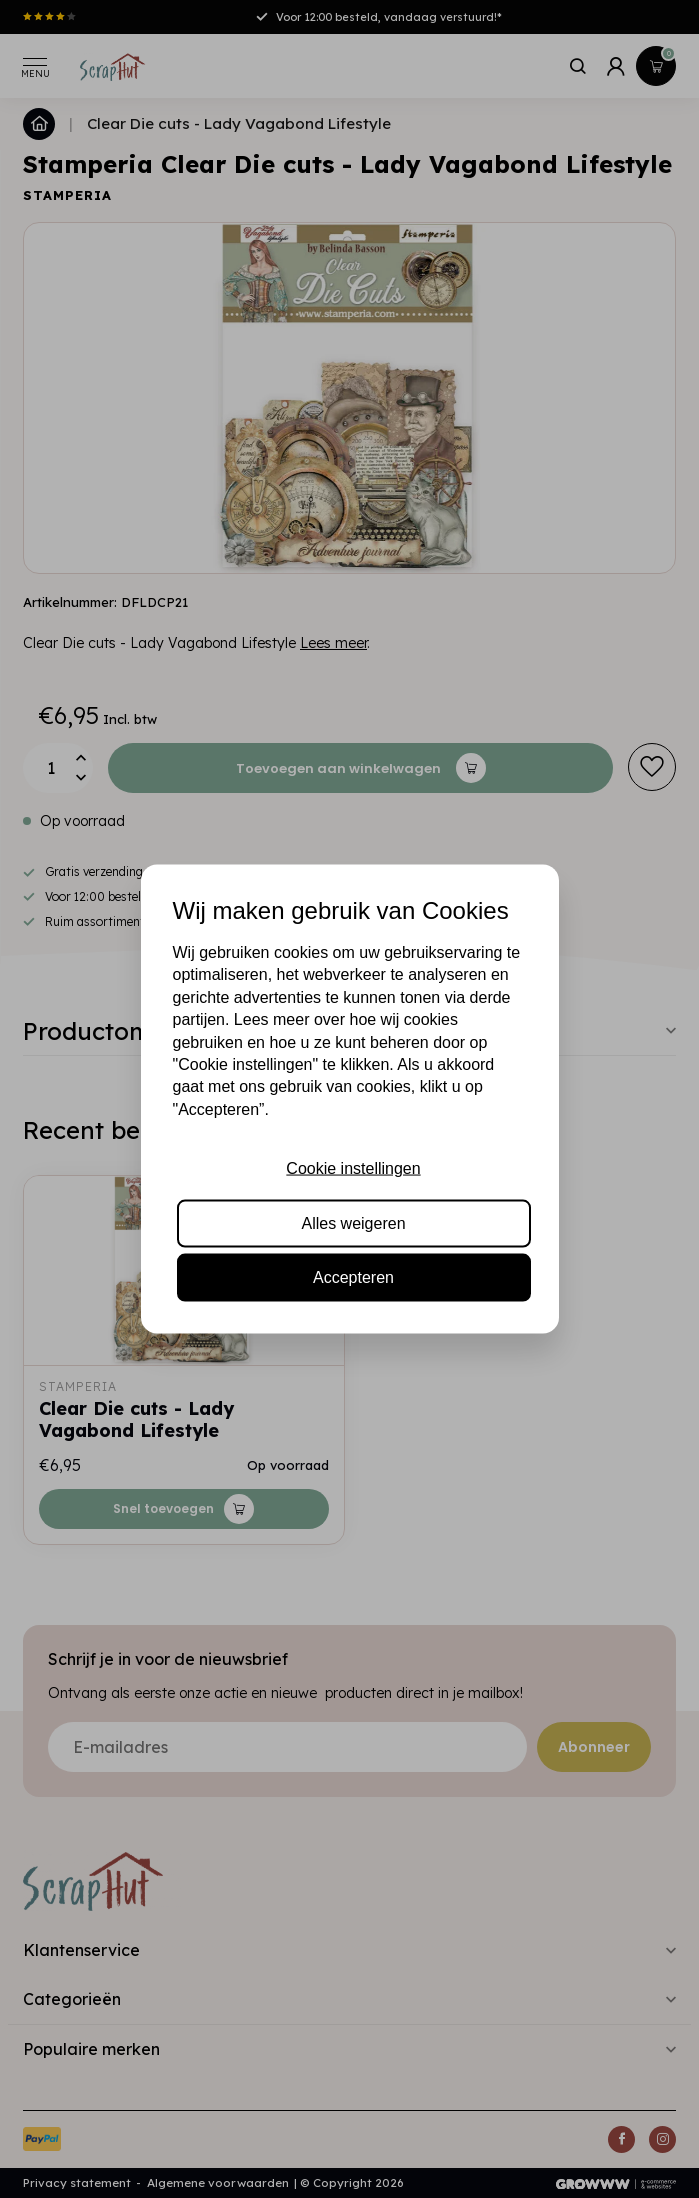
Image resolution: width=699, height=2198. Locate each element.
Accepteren (353, 1276)
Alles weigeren (353, 1222)
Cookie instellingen (353, 1168)
